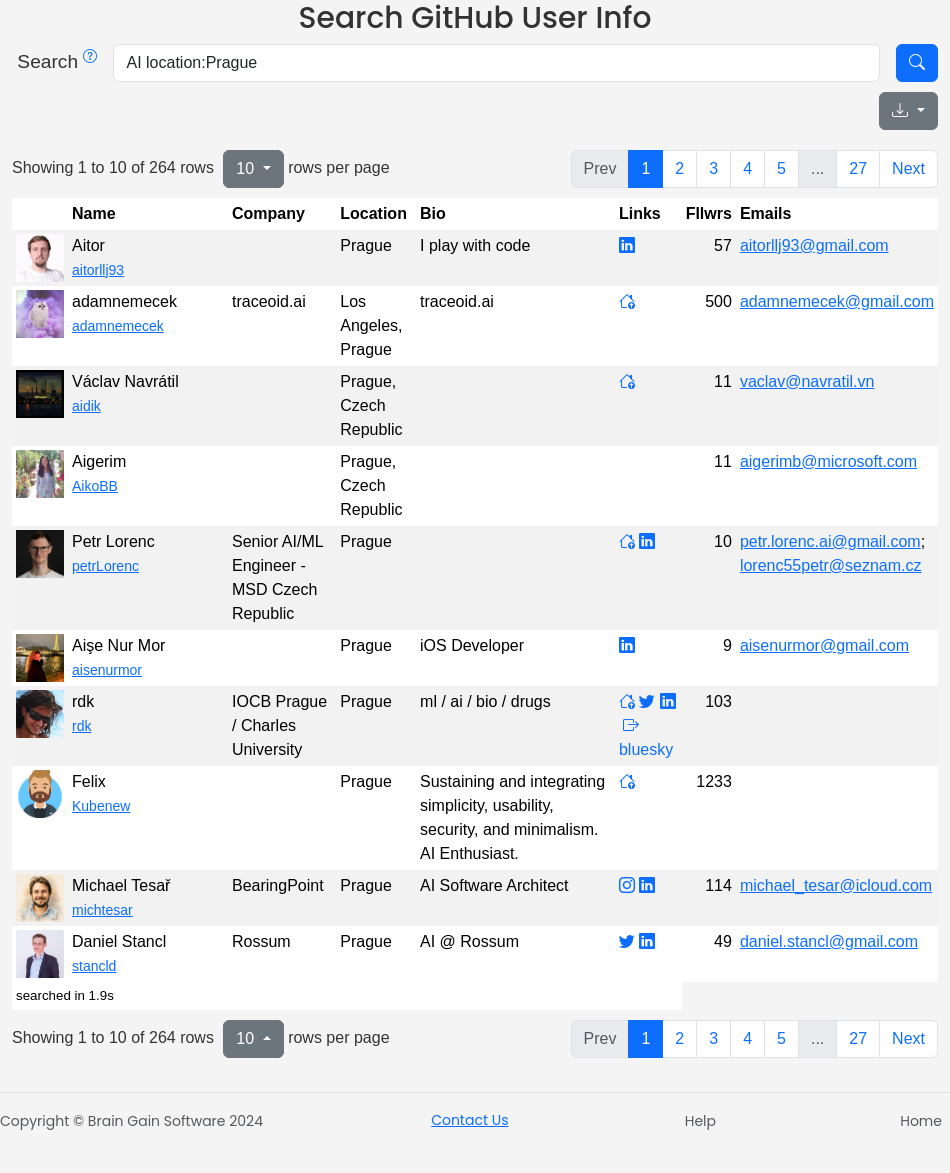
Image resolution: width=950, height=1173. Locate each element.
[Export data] (908, 111)
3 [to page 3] (713, 168)
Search (54, 61)
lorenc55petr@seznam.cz (831, 565)
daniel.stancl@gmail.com (829, 941)
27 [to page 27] (858, 168)
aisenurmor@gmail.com (824, 645)
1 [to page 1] (645, 168)
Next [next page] (908, 168)
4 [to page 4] (747, 168)
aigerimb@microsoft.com (828, 461)
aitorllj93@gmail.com (814, 245)
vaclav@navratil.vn (807, 381)
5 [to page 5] (781, 168)
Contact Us (469, 1120)
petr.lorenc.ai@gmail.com (830, 541)
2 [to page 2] (679, 168)
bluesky (646, 749)
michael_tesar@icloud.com (836, 885)
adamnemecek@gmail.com (837, 301)
